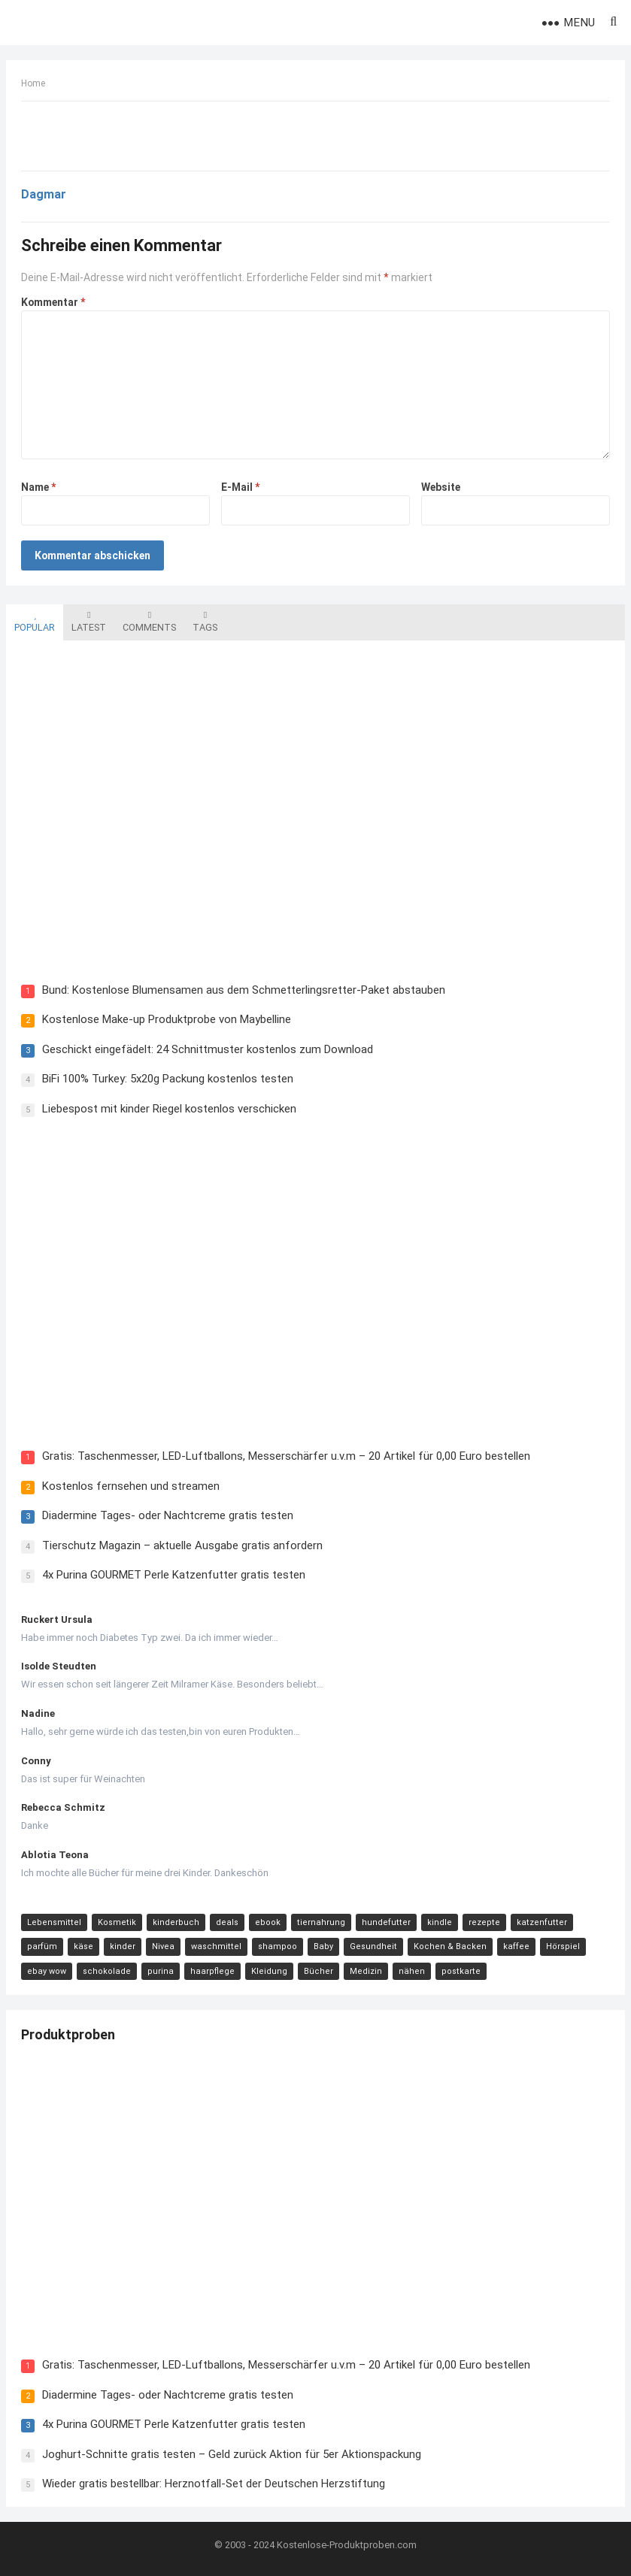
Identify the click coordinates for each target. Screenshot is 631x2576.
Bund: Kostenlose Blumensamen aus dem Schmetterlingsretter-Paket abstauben (243, 990)
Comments (149, 621)
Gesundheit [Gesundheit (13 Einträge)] (373, 1946)
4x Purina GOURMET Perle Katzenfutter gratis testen (173, 1575)
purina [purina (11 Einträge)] (160, 1971)
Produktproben (68, 2034)
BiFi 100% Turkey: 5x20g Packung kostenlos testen (167, 1078)
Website (440, 487)
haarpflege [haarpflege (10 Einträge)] (212, 1971)
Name (38, 487)
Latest (88, 621)
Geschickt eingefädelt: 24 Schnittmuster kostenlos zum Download (207, 1049)
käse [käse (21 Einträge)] (83, 1946)
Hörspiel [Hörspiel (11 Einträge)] (563, 1946)
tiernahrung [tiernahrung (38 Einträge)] (321, 1922)
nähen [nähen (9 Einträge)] (412, 1971)
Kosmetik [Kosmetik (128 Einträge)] (117, 1922)
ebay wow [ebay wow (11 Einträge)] (46, 1971)
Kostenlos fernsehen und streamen (131, 1486)
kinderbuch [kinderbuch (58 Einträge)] (176, 1922)
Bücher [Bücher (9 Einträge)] (318, 1971)
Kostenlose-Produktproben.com (347, 2544)
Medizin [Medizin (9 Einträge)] (366, 1971)
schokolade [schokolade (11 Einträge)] (107, 1971)
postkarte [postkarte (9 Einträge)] (461, 1971)
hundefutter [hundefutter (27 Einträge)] (386, 1922)
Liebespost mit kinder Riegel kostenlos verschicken (169, 1108)
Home (33, 83)
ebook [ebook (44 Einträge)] (268, 1922)
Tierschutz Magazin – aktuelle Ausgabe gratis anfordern (182, 1545)
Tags (205, 621)
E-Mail (240, 487)
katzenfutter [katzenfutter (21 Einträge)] (542, 1922)
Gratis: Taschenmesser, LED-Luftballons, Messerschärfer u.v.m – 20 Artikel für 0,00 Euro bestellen (286, 1456)
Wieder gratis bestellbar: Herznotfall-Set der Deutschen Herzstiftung (213, 2483)
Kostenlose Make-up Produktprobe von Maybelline (166, 1019)
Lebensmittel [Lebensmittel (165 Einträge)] (54, 1922)
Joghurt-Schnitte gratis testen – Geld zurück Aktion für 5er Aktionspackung (231, 2454)
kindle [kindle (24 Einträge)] (439, 1922)
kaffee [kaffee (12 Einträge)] (516, 1946)
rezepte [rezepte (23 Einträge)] (484, 1922)
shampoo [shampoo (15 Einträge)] (277, 1946)
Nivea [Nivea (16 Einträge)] (163, 1946)
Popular (34, 621)
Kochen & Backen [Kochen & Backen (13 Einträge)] (450, 1946)
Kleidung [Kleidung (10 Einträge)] (269, 1971)
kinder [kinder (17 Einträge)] (122, 1946)
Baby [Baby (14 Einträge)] (323, 1946)
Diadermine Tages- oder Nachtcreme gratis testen (167, 1515)
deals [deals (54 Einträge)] (227, 1922)
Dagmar (43, 194)
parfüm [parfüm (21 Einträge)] (42, 1946)
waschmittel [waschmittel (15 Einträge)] (216, 1946)
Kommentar (53, 302)
